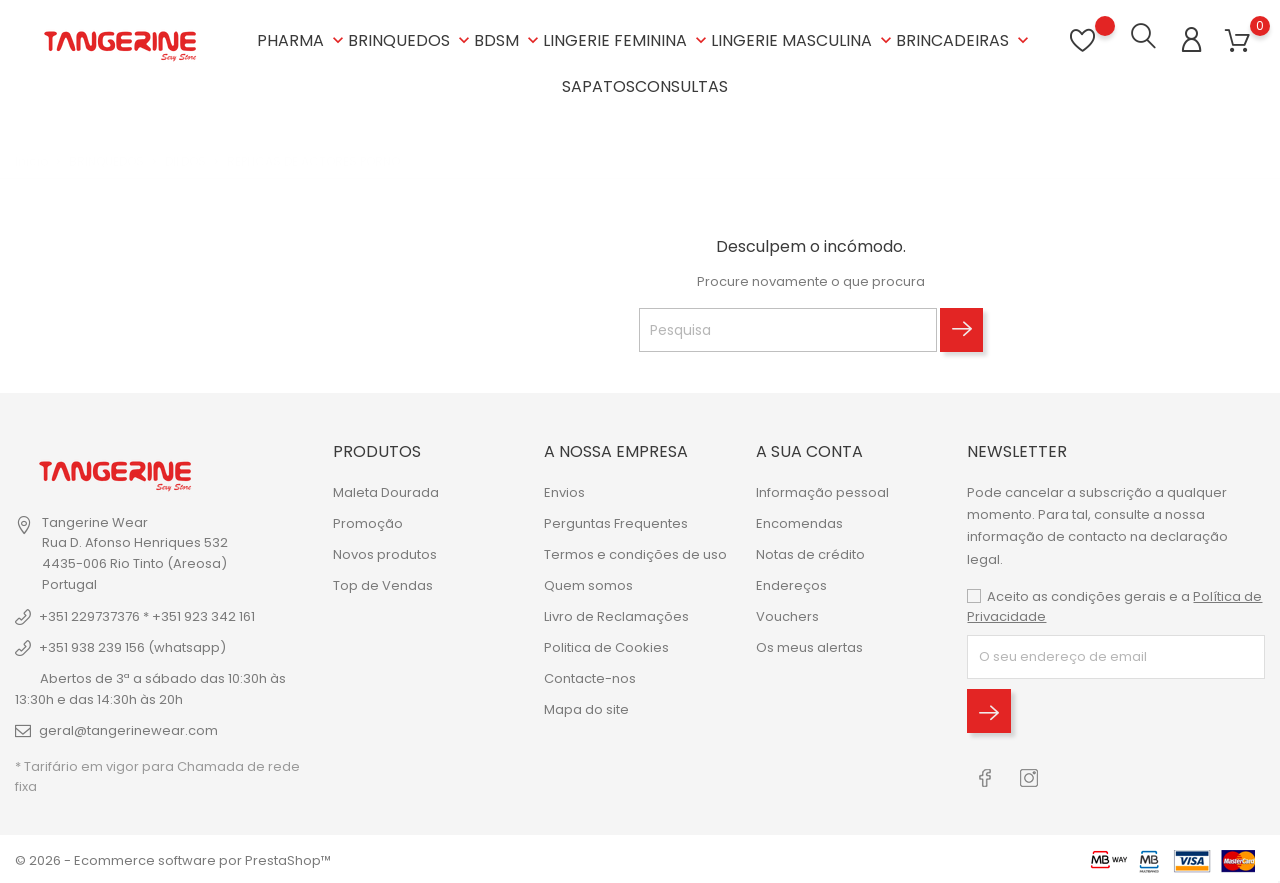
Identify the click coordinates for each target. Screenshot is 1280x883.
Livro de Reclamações (616, 615)
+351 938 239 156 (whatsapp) (132, 645)
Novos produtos (385, 553)
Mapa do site (586, 708)
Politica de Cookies (606, 646)
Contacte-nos (590, 677)
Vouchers (787, 615)
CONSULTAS (681, 85)
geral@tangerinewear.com (128, 728)
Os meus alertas (809, 646)
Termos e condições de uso (635, 553)
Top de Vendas (383, 584)
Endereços (791, 584)
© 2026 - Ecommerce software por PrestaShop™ (173, 857)
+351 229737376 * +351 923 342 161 (147, 614)
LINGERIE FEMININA (627, 39)
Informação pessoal (822, 491)
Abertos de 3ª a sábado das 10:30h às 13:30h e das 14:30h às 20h (150, 687)
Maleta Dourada (386, 491)
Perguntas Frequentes (616, 522)
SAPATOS (598, 85)
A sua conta (809, 449)
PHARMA (302, 39)
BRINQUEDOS (411, 39)
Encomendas (799, 522)
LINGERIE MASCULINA (803, 39)
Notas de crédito (810, 553)
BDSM (508, 39)
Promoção (368, 522)
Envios (564, 491)
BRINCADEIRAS (964, 39)
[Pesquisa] (788, 328)
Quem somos (588, 584)
